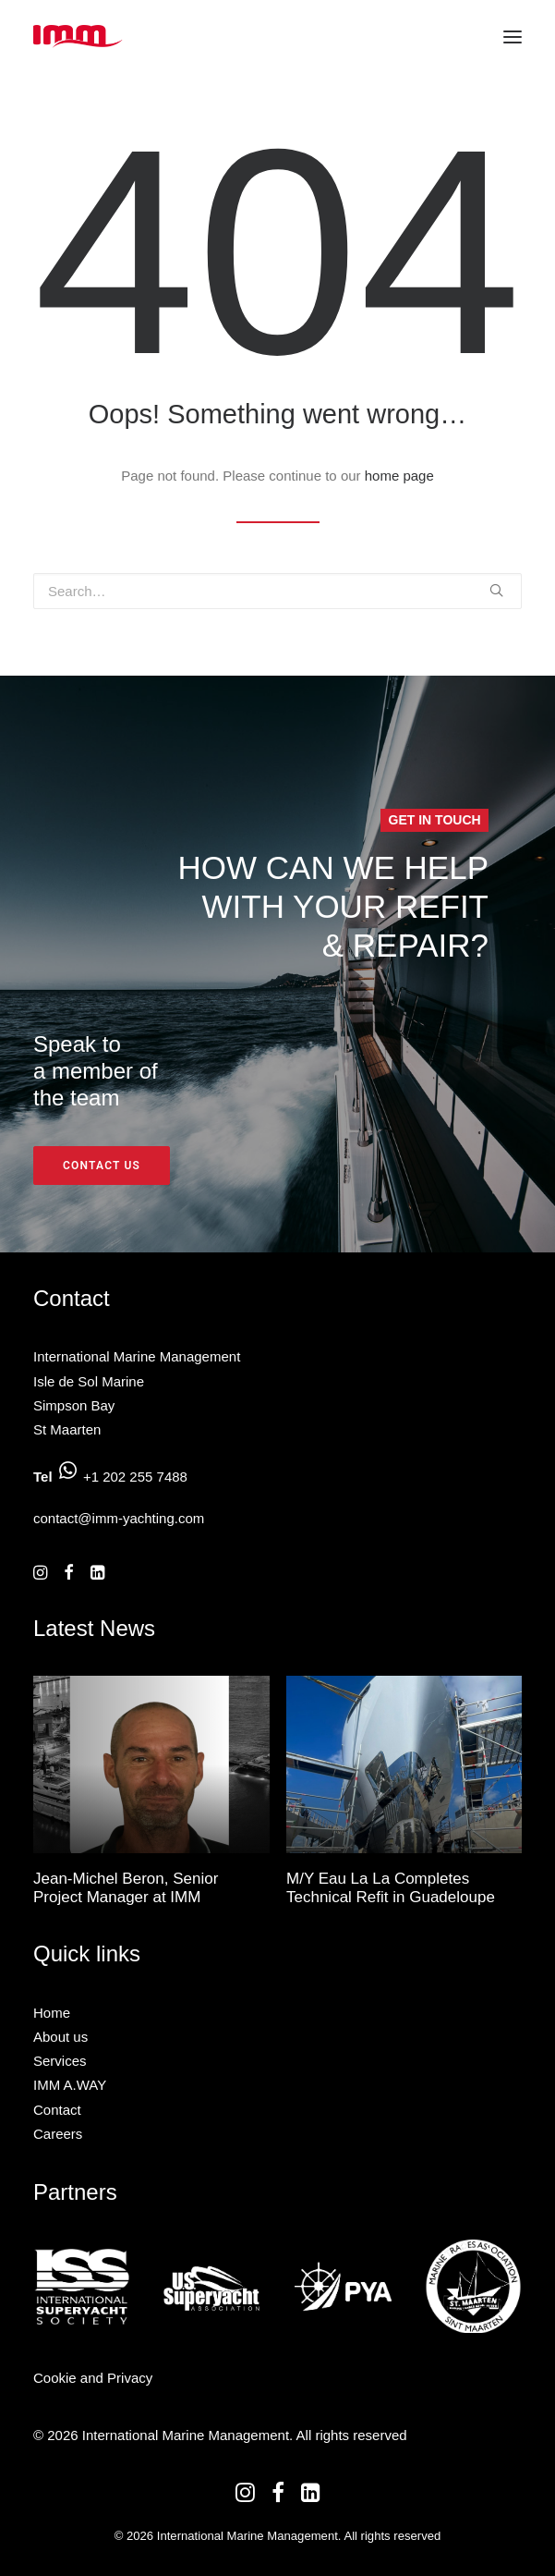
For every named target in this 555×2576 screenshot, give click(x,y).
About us (60, 2037)
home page (399, 475)
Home (51, 2013)
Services (60, 2061)
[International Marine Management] (78, 36)
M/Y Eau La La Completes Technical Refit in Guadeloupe (390, 1888)
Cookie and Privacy (92, 2378)
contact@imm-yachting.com (118, 1518)
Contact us (101, 1165)
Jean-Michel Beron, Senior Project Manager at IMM (125, 1888)
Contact (57, 2110)
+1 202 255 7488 (135, 1476)
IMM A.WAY (69, 2085)
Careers (57, 2134)
